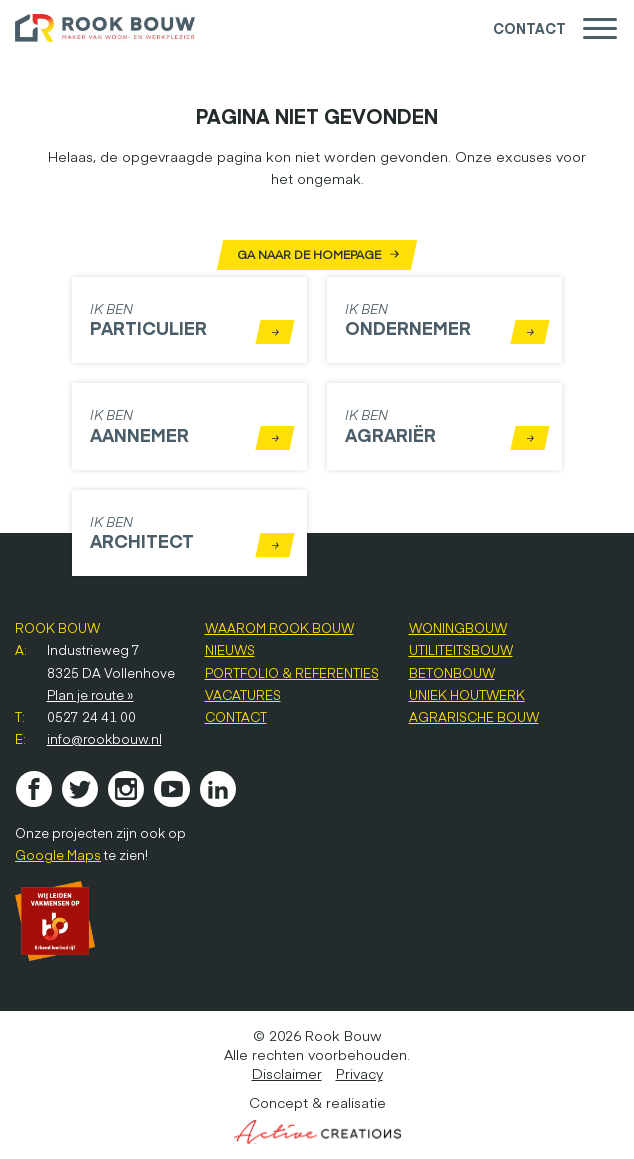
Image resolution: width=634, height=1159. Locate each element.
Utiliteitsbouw (461, 650)
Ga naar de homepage (317, 255)
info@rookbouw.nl (104, 739)
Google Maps (58, 855)
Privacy (359, 1073)
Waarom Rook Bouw (279, 628)
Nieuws (230, 650)
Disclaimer (287, 1073)
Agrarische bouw (474, 717)
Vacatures (243, 695)
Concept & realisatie (317, 1118)
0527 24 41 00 (91, 717)
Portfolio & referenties (292, 673)
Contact (529, 28)
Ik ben (192, 322)
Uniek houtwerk (467, 695)
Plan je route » (90, 695)
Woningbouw (458, 628)
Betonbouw (452, 673)
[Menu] (600, 28)
